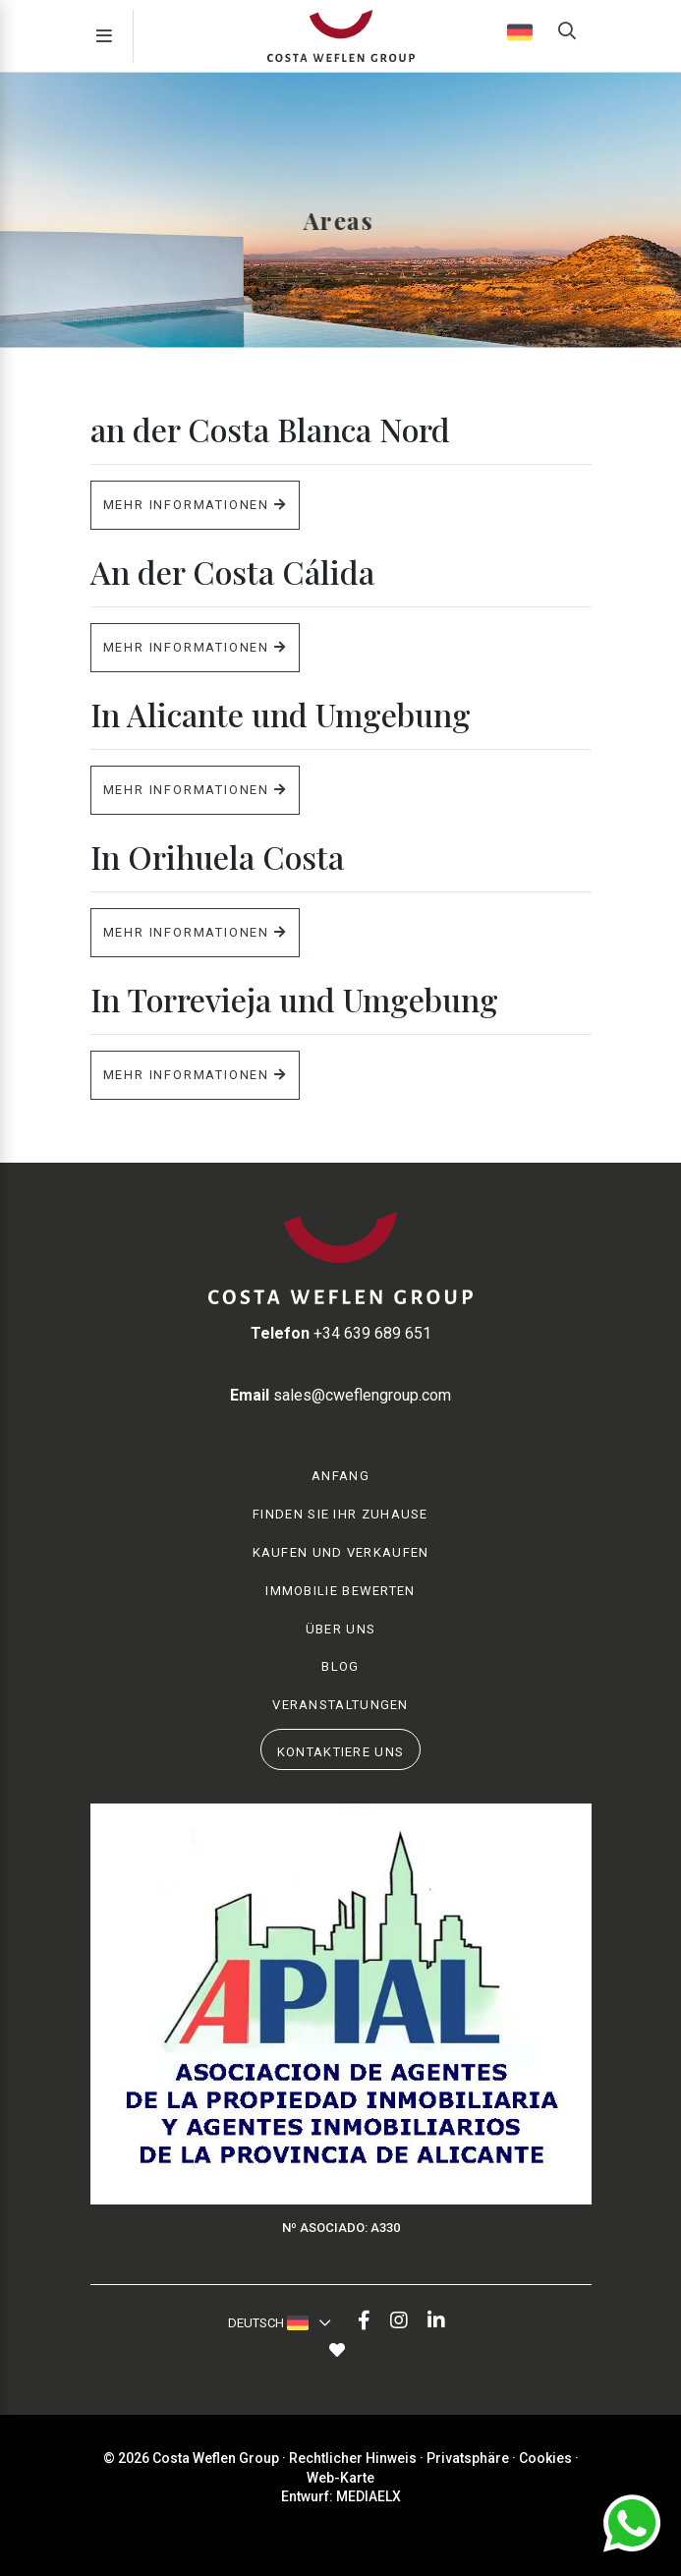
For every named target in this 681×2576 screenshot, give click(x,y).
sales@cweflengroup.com (340, 1395)
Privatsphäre (467, 2458)
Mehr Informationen (195, 504)
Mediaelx (368, 2496)
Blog (340, 1666)
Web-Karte (340, 2478)
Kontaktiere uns (341, 1752)
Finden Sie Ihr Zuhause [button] (340, 1514)
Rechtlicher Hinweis (353, 2458)
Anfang (340, 1475)
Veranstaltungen (340, 1704)
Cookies (545, 2458)
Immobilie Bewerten (340, 1590)
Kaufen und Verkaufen (341, 1552)
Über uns (340, 1629)
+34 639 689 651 (341, 1333)
